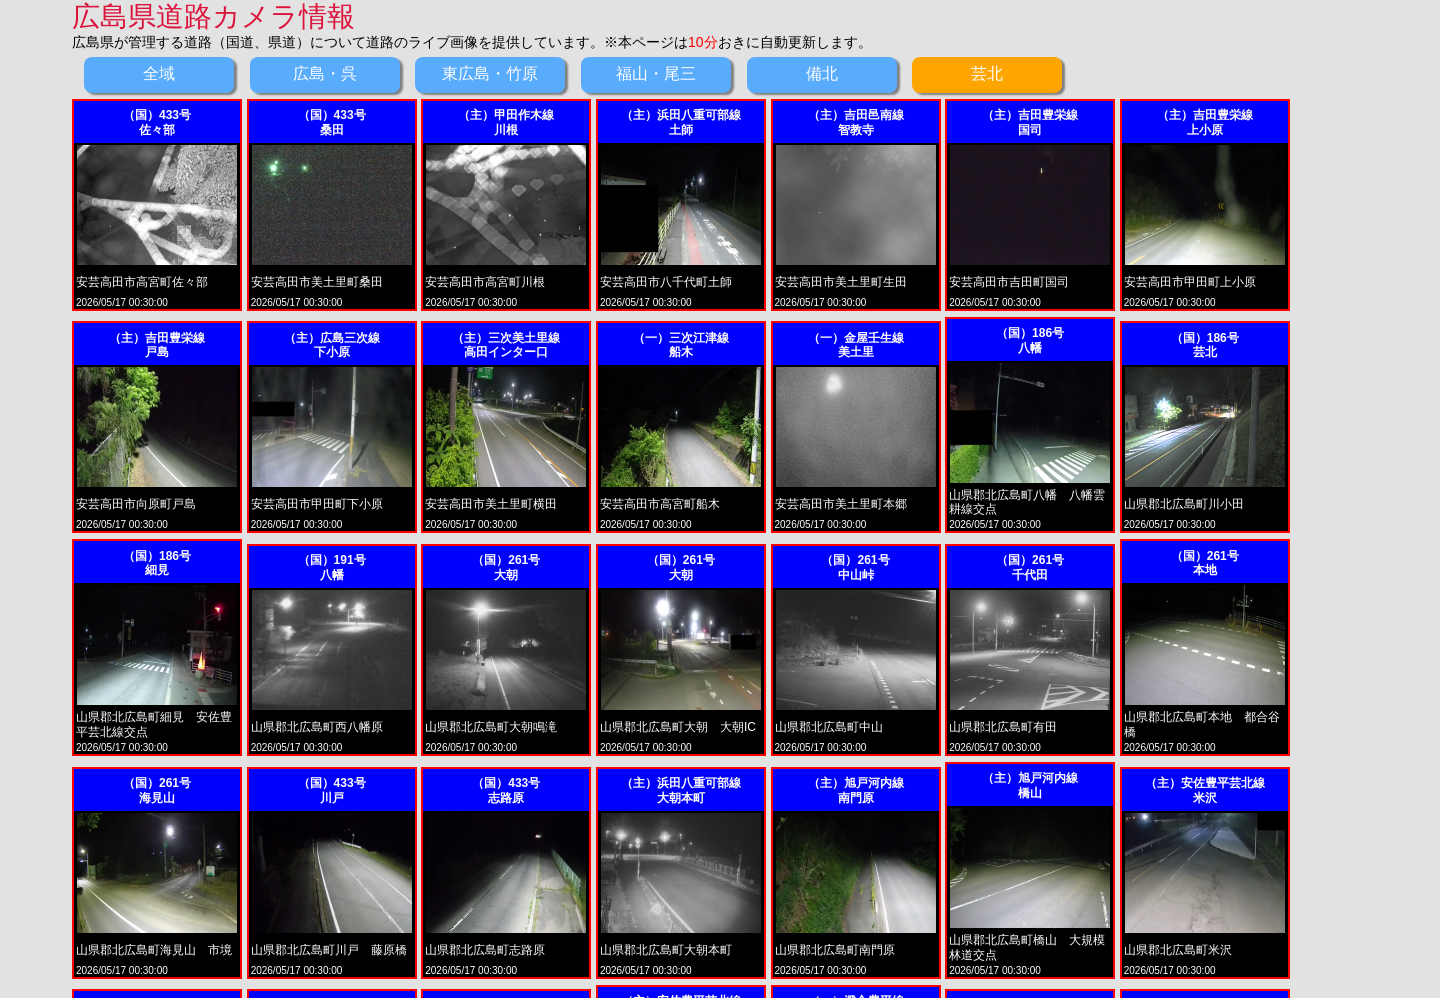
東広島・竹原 (490, 73)
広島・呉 (325, 73)
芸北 (987, 73)
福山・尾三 (656, 73)
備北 (822, 73)
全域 (159, 73)
